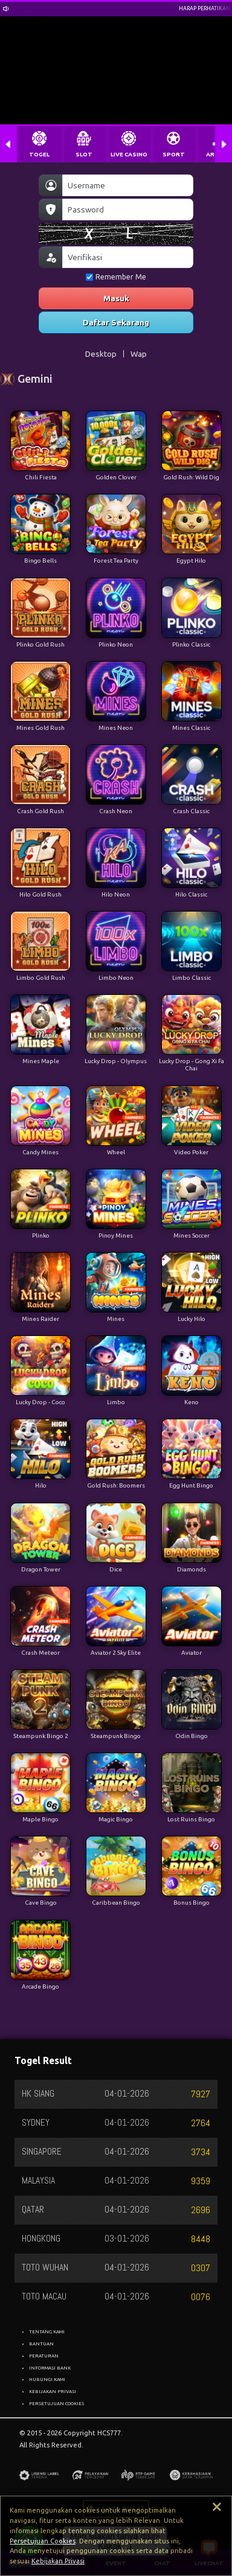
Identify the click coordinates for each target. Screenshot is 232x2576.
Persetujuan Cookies (43, 2541)
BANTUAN (41, 2343)
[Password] (127, 209)
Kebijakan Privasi (58, 2561)
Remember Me (116, 277)
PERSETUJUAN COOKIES (56, 2403)
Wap (138, 354)
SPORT (174, 154)
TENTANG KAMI (47, 2331)
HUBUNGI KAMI (47, 2379)
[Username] (127, 185)
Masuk (116, 298)
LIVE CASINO (129, 154)
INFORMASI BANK (50, 2367)
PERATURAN (44, 2355)
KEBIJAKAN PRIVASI (52, 2391)
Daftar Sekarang (116, 322)
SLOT (84, 154)
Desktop (101, 354)
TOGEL (39, 154)
